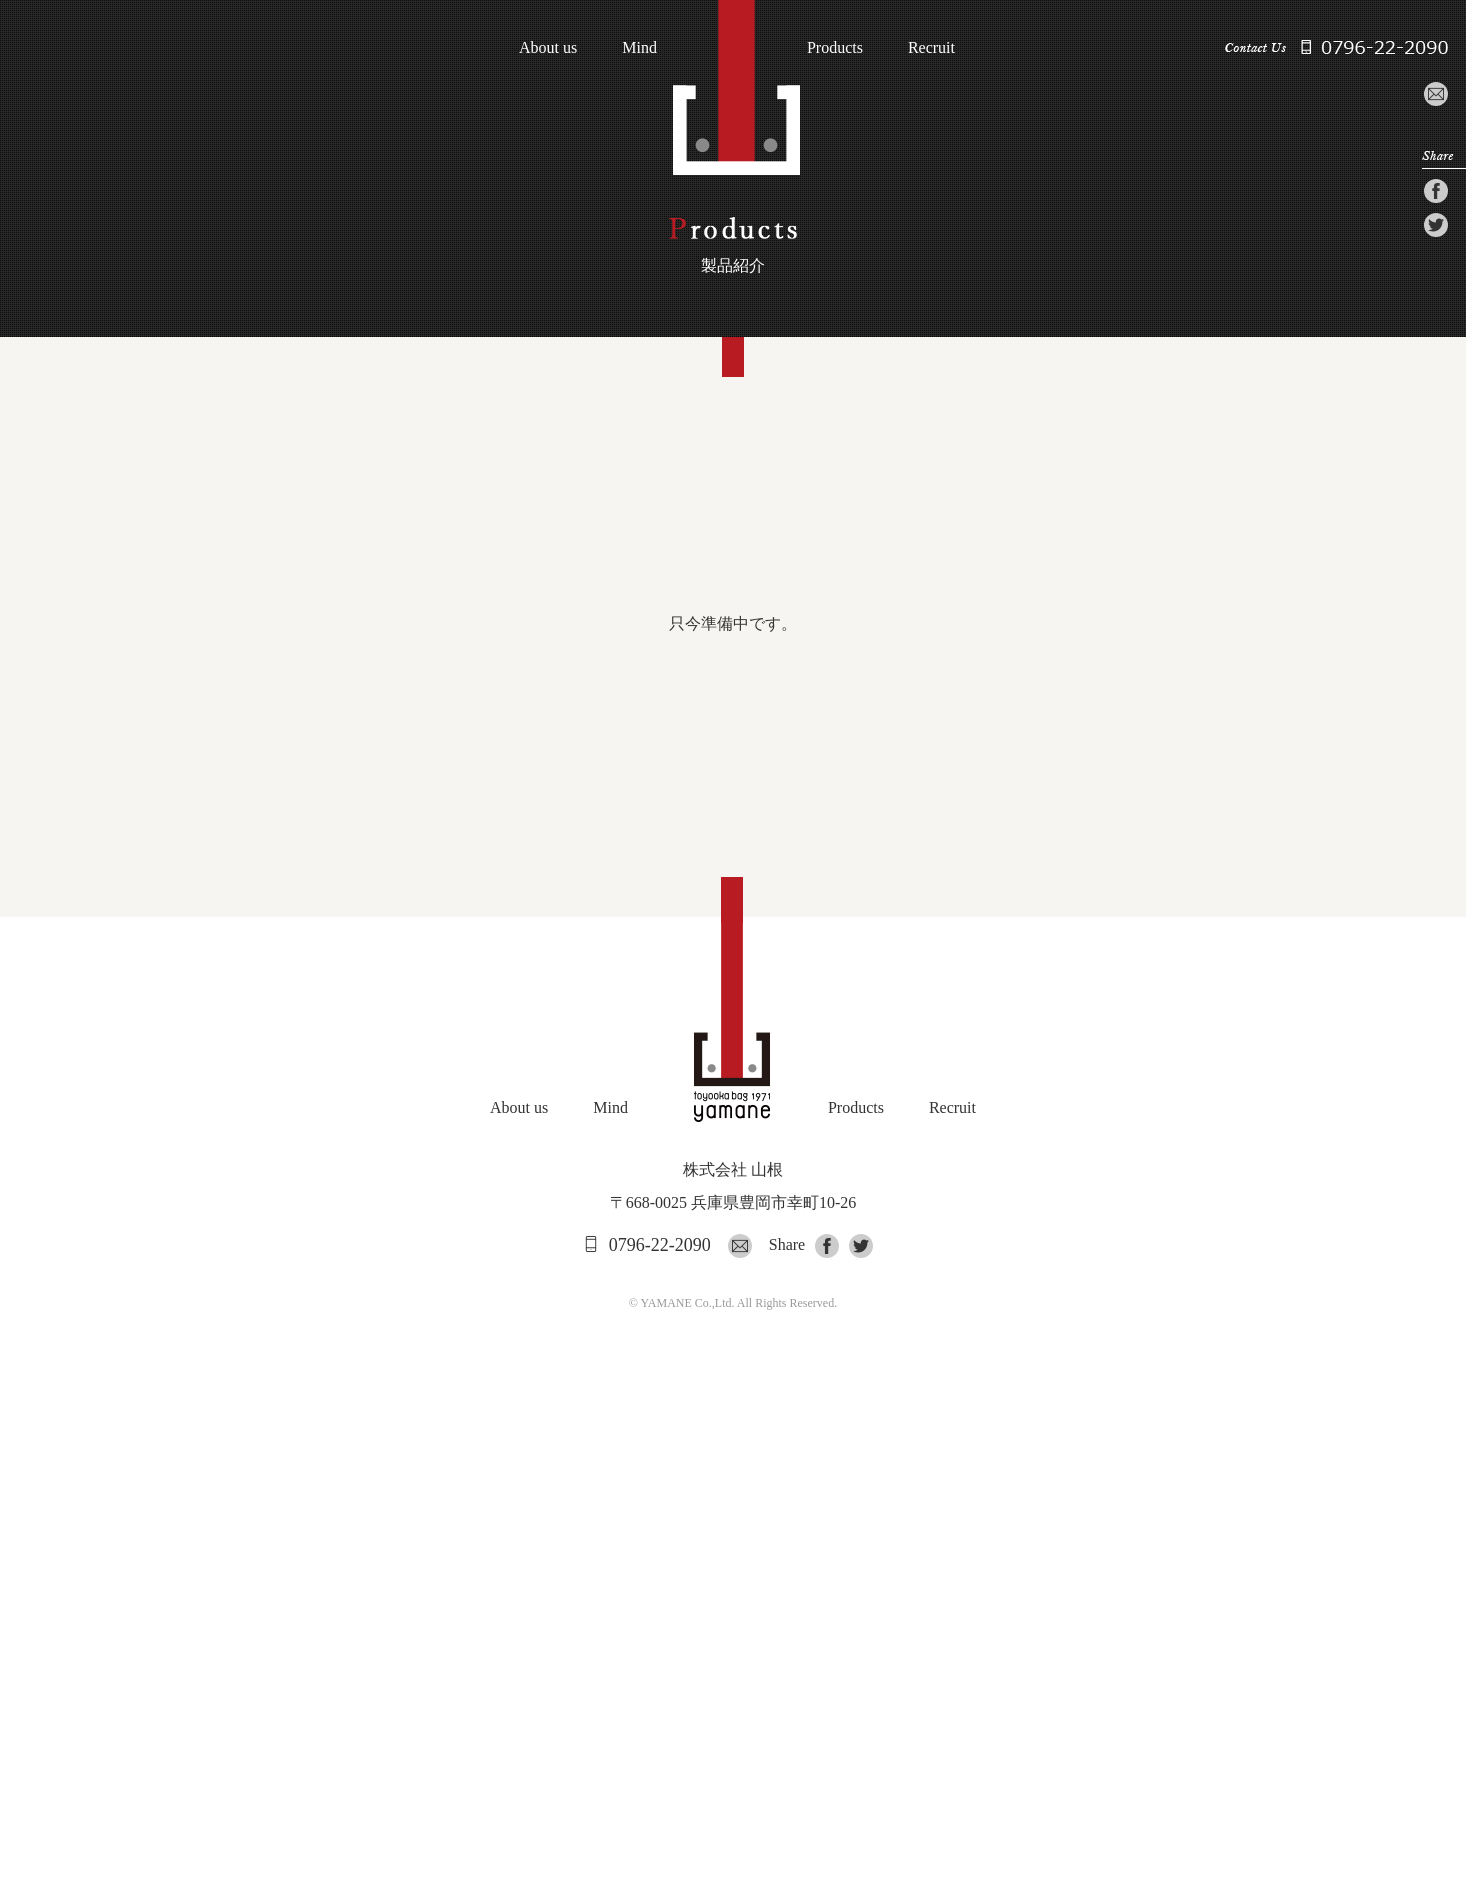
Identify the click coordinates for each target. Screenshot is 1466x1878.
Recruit (931, 48)
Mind (639, 48)
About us (548, 48)
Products (835, 48)
